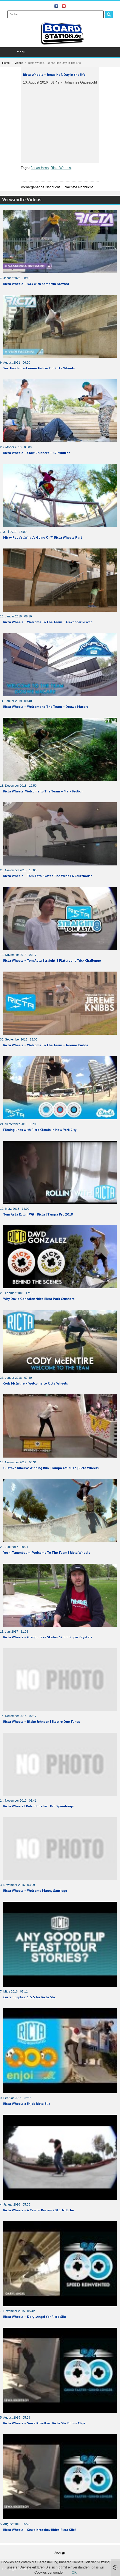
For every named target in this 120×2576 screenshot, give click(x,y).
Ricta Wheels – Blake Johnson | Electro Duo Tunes (41, 1721)
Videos (19, 62)
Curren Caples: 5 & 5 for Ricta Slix (29, 1997)
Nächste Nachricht (79, 187)
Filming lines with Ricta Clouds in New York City (40, 1129)
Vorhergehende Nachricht (40, 187)
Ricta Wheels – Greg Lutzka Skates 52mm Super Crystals (47, 1637)
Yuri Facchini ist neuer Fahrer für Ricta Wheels (39, 368)
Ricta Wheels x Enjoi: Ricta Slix (26, 2103)
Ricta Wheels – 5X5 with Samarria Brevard (36, 284)
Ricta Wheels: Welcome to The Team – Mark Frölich (43, 791)
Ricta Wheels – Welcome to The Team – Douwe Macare (46, 706)
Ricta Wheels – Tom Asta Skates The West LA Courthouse (47, 876)
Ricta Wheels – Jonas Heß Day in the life (54, 74)
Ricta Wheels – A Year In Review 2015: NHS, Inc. (39, 2210)
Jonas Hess (40, 168)
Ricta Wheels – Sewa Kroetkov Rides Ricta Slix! (39, 2529)
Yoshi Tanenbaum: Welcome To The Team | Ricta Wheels (46, 1552)
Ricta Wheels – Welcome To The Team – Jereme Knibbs (45, 1045)
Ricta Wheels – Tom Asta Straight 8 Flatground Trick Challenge (52, 960)
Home (6, 62)
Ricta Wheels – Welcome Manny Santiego (35, 1890)
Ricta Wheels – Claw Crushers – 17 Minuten (36, 453)
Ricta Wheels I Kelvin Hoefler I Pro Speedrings (38, 1806)
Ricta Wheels (61, 168)
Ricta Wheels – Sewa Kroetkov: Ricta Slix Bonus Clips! (44, 2423)
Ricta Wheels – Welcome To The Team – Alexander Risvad (47, 622)
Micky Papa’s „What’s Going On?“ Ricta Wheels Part (42, 537)
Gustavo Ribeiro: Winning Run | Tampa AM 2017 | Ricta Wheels (51, 1468)
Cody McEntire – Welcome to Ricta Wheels (35, 1383)
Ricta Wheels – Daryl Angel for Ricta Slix (34, 2316)
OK (74, 2572)
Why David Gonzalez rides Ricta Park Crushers (39, 1298)
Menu (61, 52)
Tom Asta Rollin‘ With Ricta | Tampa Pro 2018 (38, 1214)
